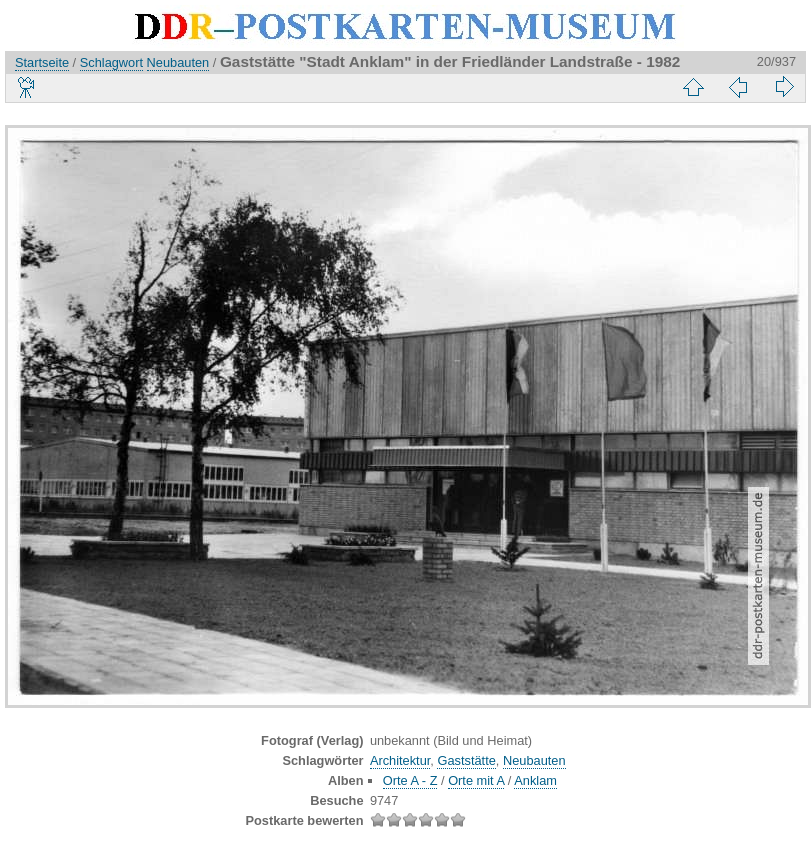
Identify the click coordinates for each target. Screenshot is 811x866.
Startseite (42, 62)
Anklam (535, 780)
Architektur (400, 760)
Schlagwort (111, 62)
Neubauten (178, 62)
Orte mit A (476, 780)
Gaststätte (466, 760)
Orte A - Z (410, 780)
